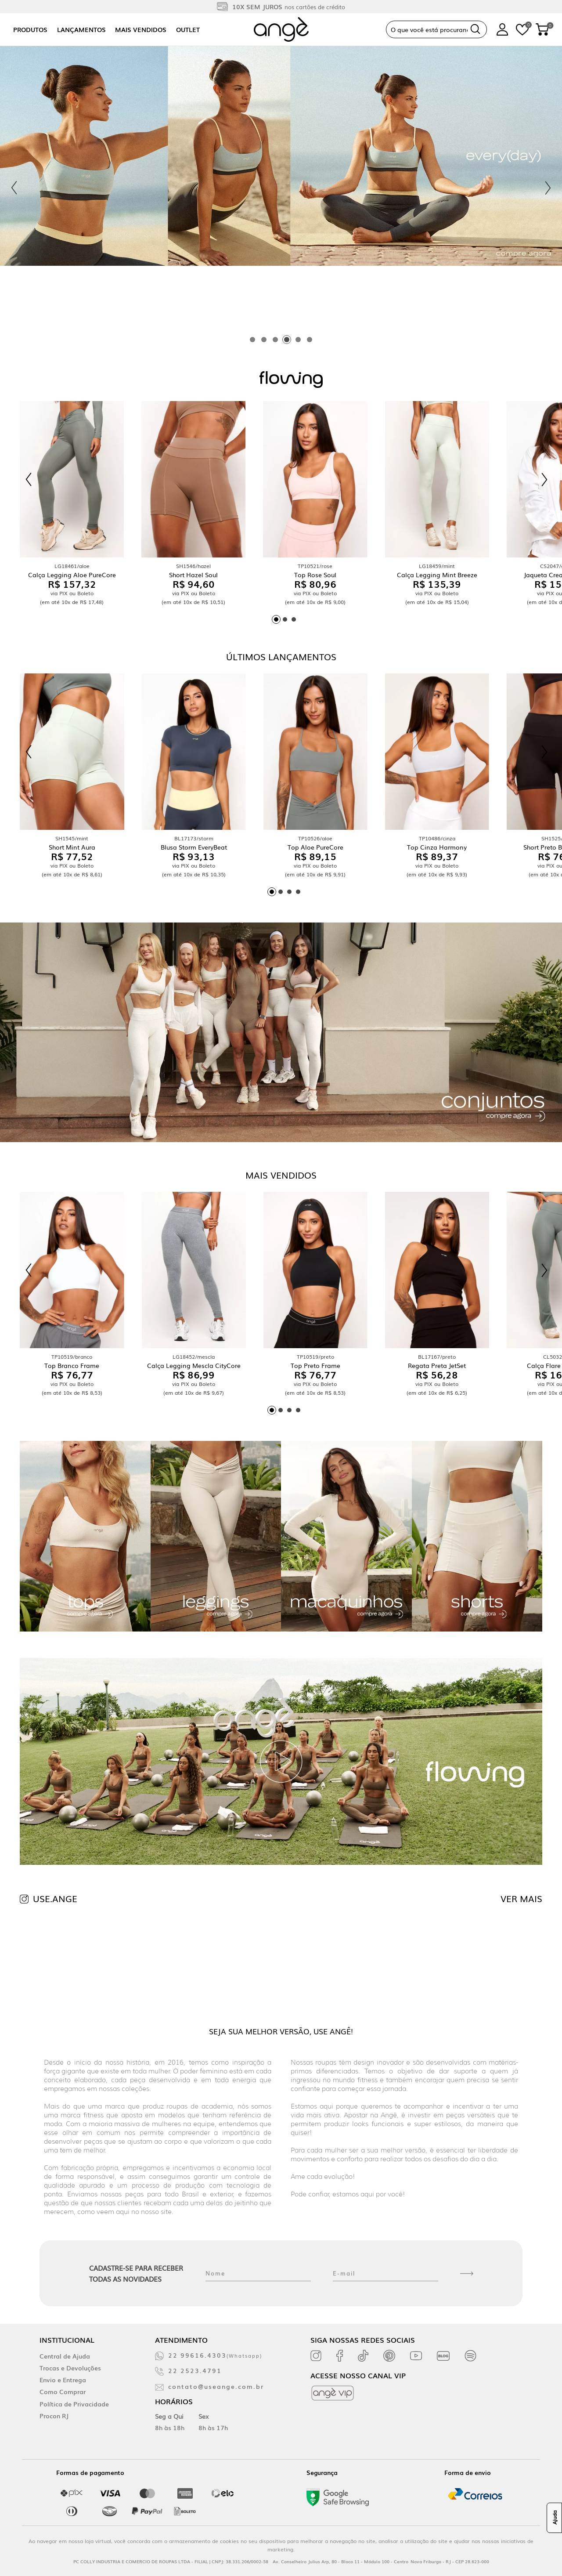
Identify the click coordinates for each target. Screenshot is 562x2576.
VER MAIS (521, 1898)
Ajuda (554, 2518)
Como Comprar (63, 2391)
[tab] (252, 339)
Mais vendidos (140, 29)
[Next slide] (548, 188)
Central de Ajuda (65, 2356)
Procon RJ (54, 2415)
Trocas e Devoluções (70, 2367)
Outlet (188, 29)
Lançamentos (81, 29)
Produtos (30, 29)
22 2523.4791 (195, 2370)
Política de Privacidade (74, 2403)
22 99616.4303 (215, 2355)
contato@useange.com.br (216, 2386)
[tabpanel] (281, 187)
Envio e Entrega (63, 2379)
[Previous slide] (14, 188)
